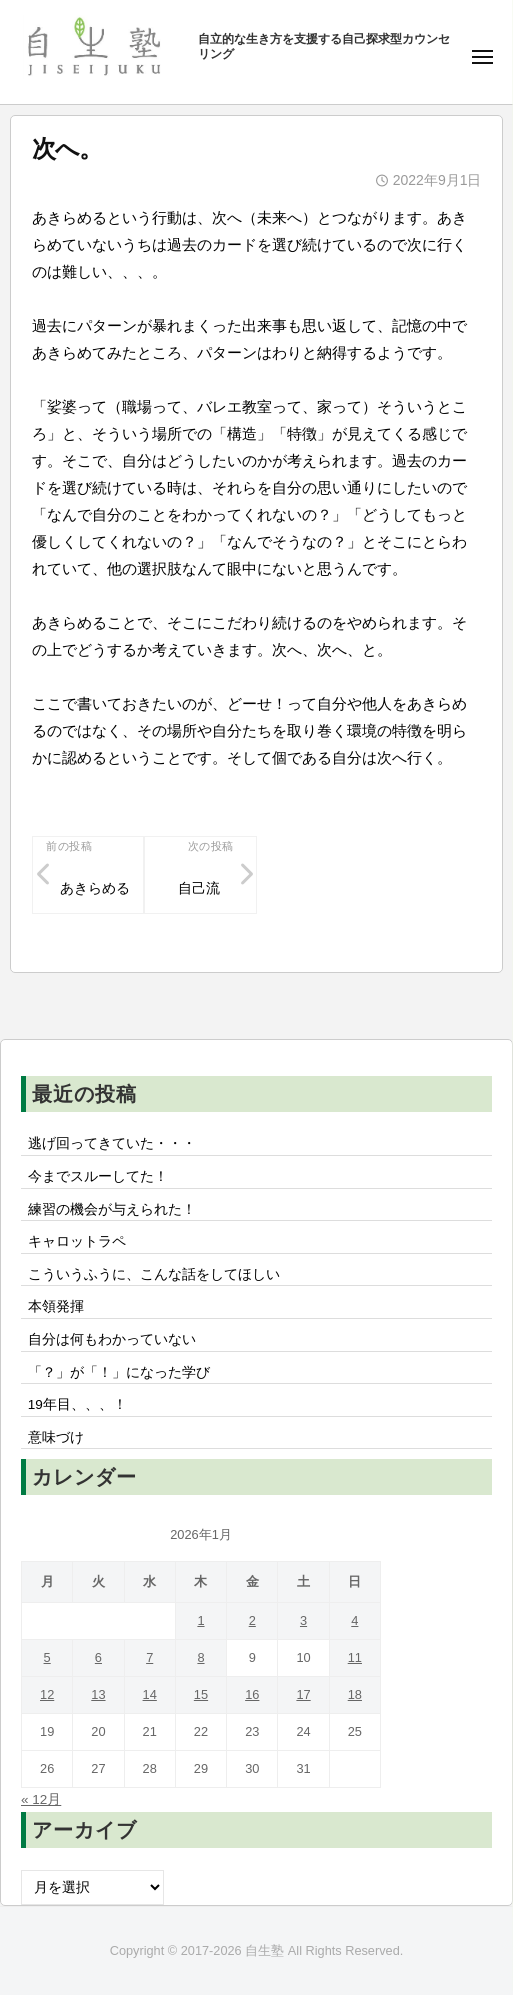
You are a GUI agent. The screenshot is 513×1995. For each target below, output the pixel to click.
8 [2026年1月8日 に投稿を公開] (200, 1657)
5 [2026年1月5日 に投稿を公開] (47, 1657)
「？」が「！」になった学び (119, 1372)
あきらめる (95, 888)
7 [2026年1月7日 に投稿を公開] (149, 1657)
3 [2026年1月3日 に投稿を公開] (303, 1620)
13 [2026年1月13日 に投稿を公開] (98, 1694)
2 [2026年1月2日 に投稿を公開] (252, 1620)
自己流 (199, 888)
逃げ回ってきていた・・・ (112, 1143)
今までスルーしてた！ (98, 1176)
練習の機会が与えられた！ (112, 1209)
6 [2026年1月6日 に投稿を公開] (98, 1657)
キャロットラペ (77, 1241)
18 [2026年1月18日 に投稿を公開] (355, 1694)
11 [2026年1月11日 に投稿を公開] (355, 1657)
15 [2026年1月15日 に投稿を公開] (201, 1694)
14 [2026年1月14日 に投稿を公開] (150, 1694)
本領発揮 (56, 1306)
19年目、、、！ (77, 1404)
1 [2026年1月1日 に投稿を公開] (200, 1620)
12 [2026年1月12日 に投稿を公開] (47, 1694)
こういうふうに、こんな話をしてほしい (154, 1274)
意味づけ (63, 1437)
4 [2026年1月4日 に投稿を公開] (354, 1620)
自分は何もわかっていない (112, 1339)
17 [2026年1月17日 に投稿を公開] (303, 1694)
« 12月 (41, 1799)
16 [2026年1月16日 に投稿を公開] (252, 1694)
